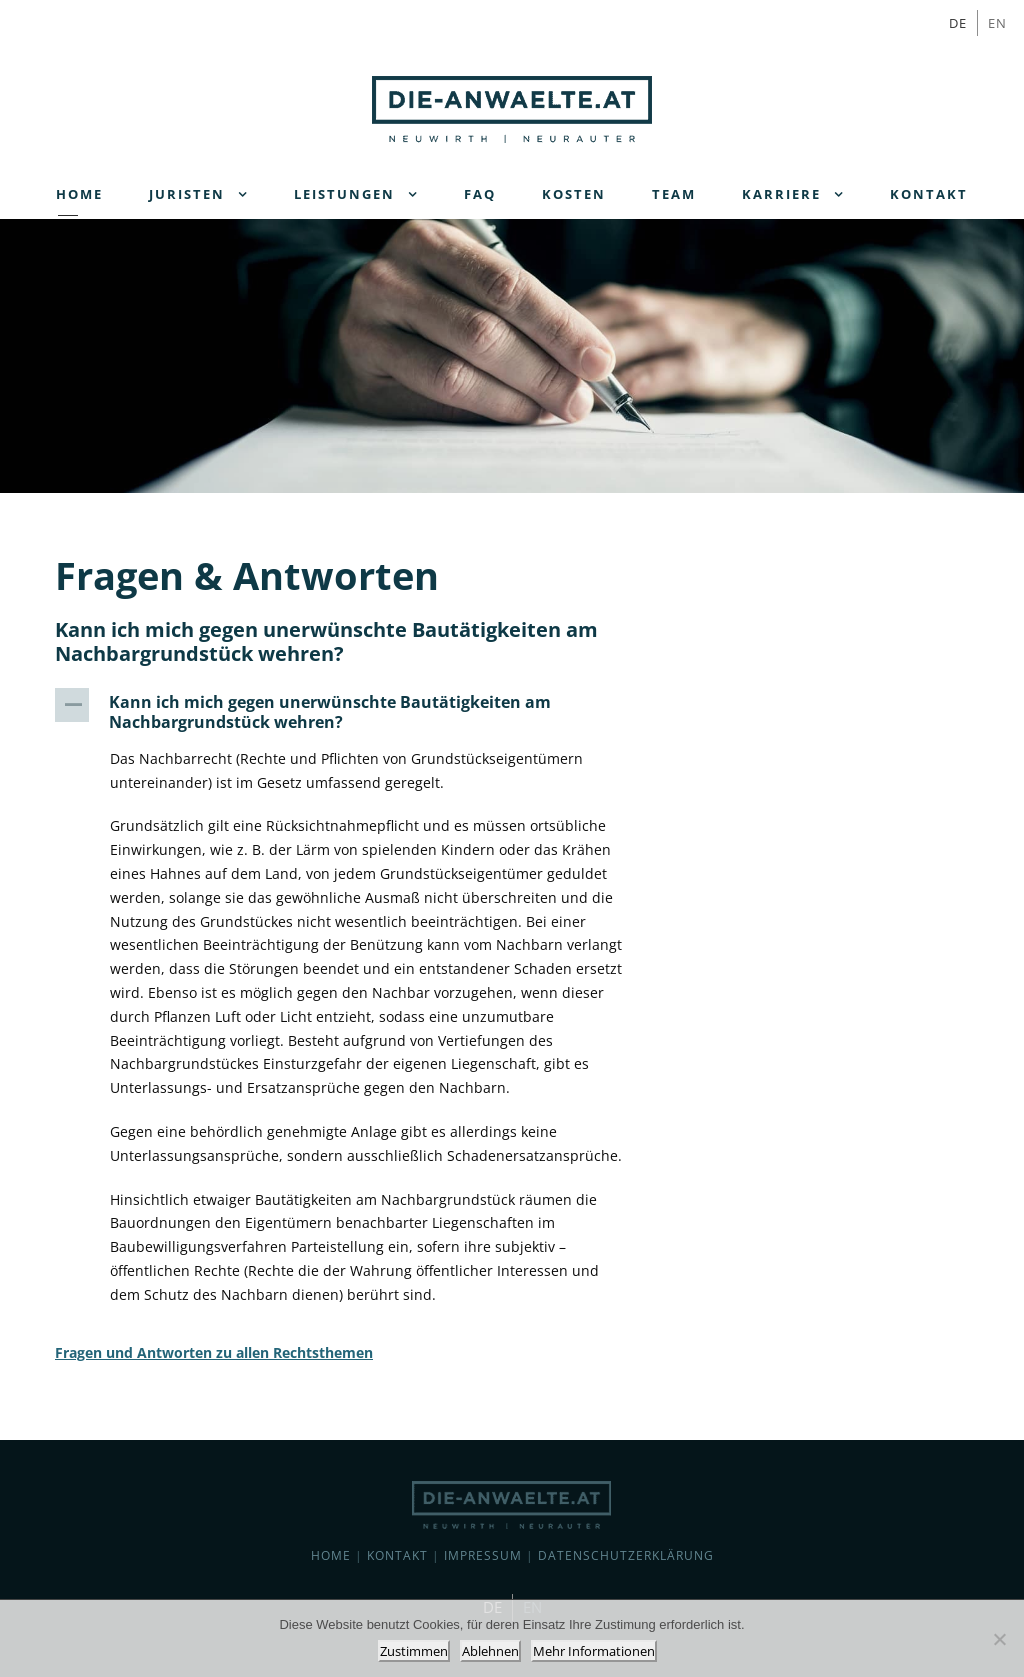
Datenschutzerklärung (626, 1555)
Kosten (574, 194)
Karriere (781, 194)
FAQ (480, 194)
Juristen (187, 194)
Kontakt (929, 194)
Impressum (483, 1555)
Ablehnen (490, 1651)
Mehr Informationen (594, 1651)
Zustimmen (414, 1651)
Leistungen (344, 194)
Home (79, 194)
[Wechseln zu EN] (997, 23)
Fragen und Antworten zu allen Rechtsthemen (214, 1352)
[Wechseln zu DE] (958, 23)
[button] (353, 712)
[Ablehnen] (999, 1639)
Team (674, 194)
